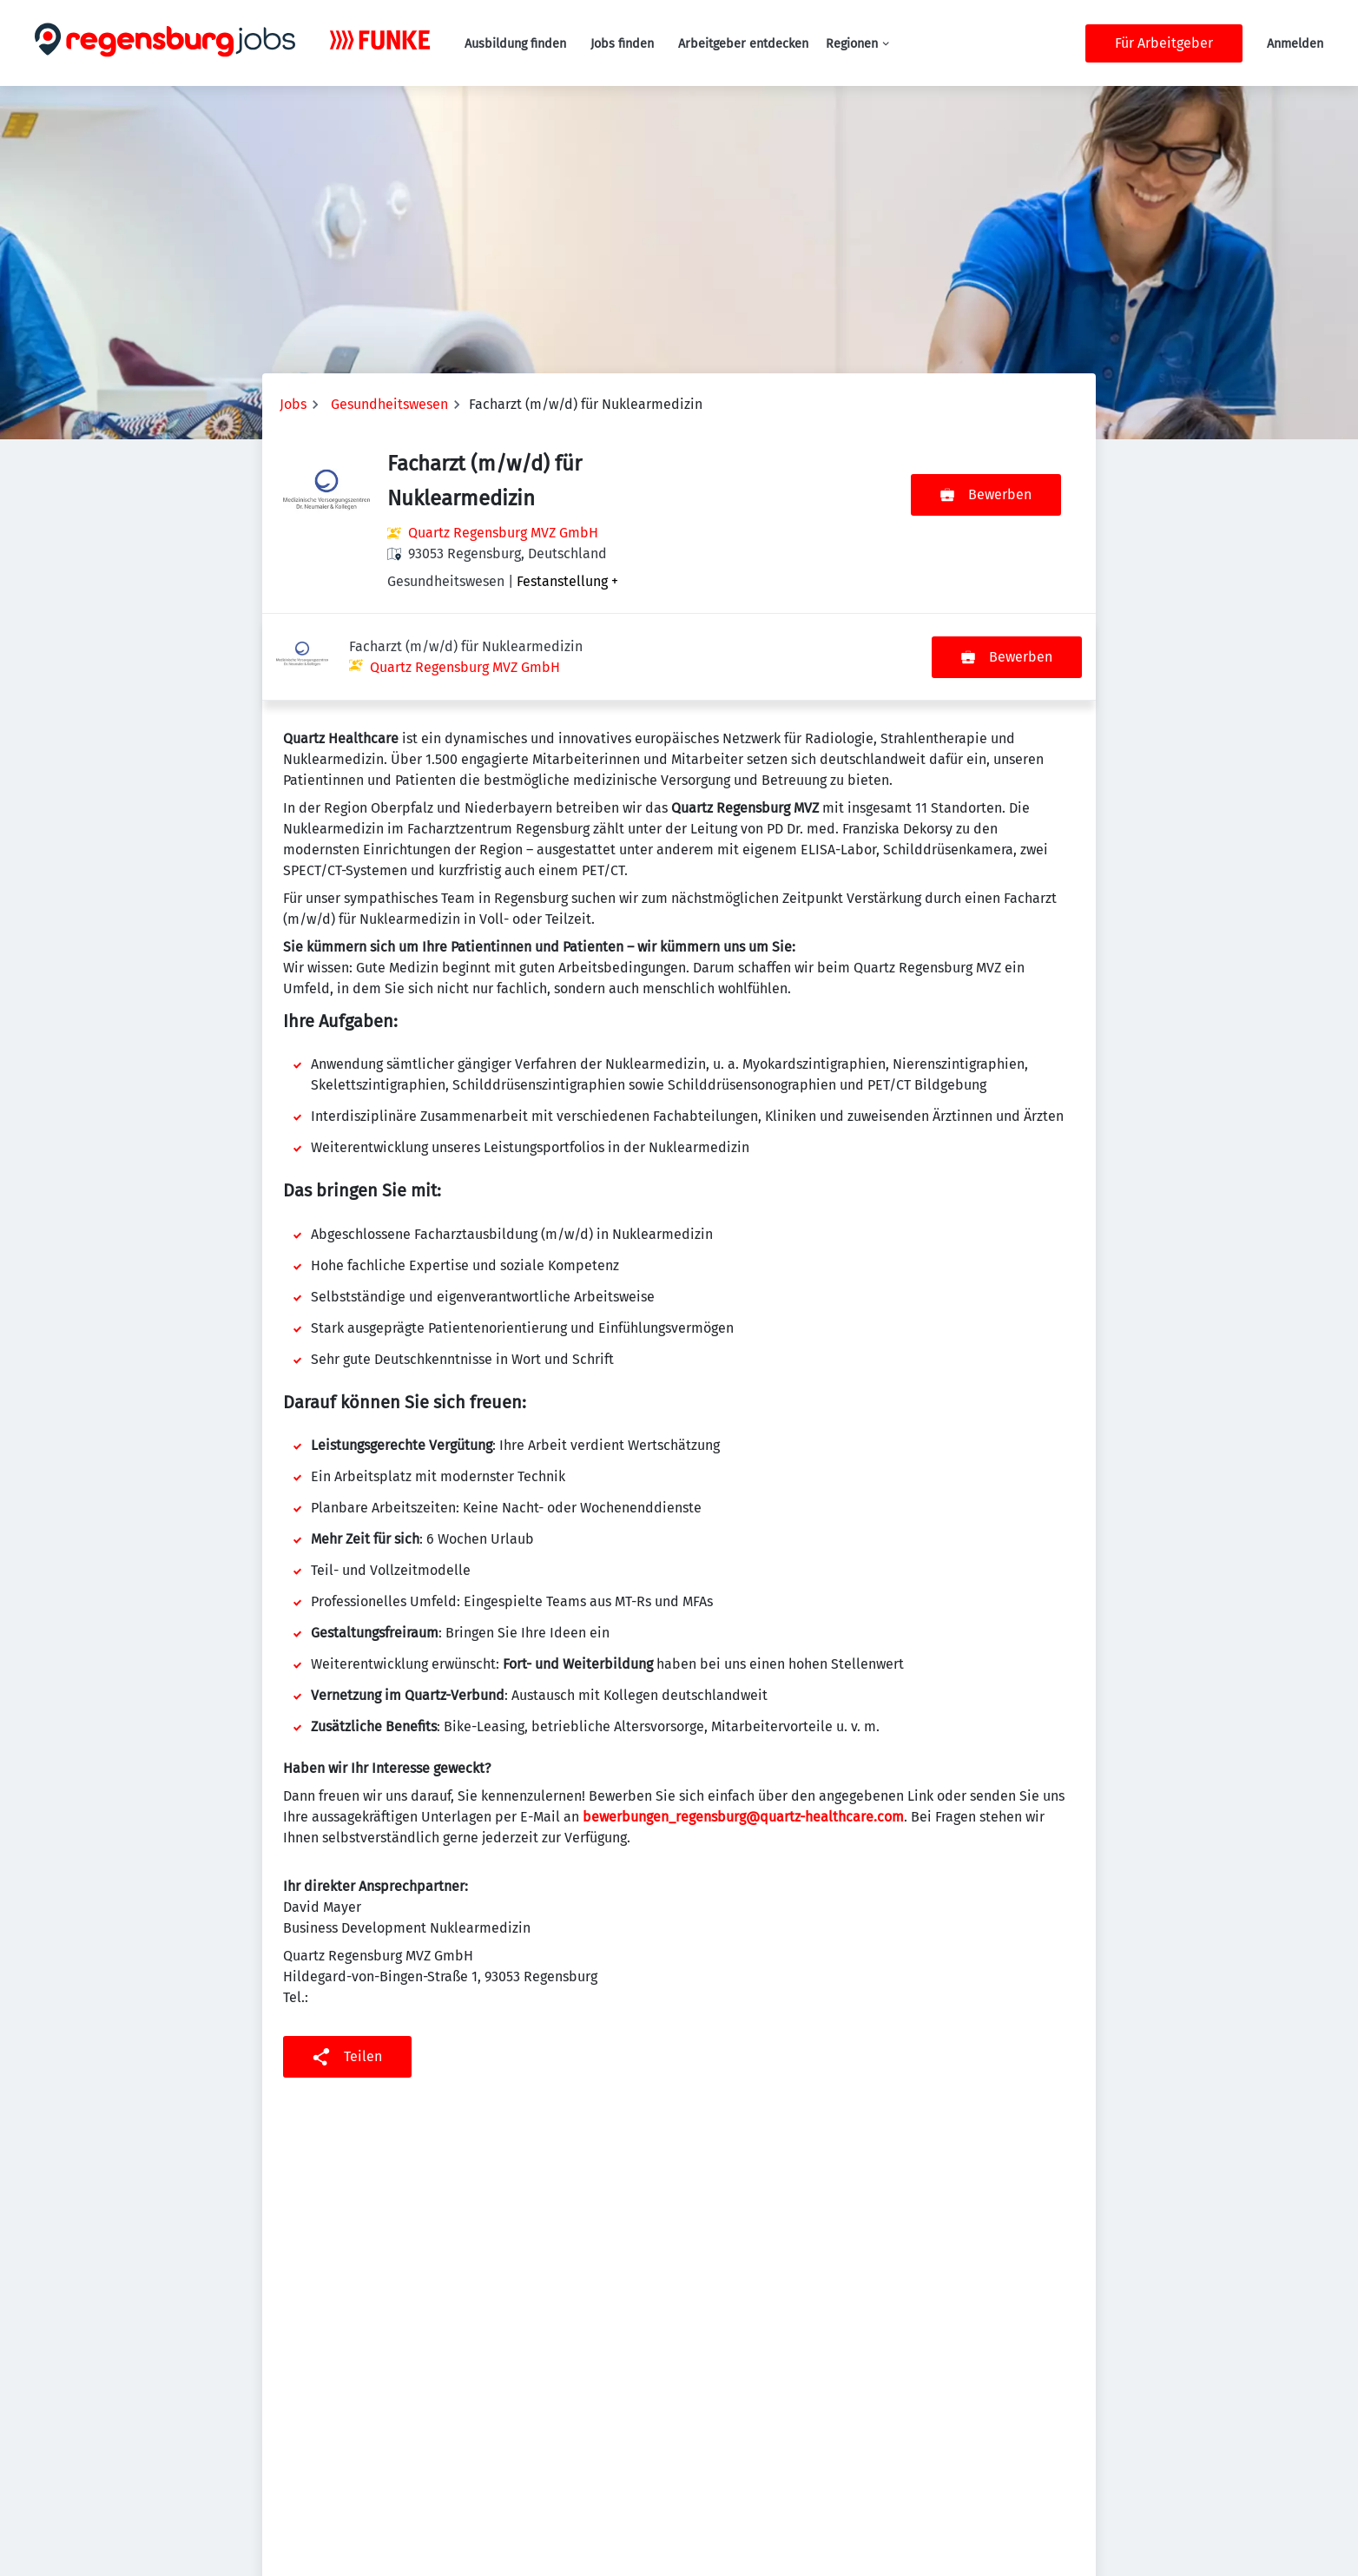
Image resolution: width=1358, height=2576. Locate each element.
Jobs (293, 404)
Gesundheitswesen (389, 404)
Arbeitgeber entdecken (743, 43)
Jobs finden (622, 43)
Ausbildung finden (515, 43)
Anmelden (1295, 43)
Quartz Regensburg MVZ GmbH (503, 532)
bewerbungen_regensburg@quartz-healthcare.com (743, 1730)
